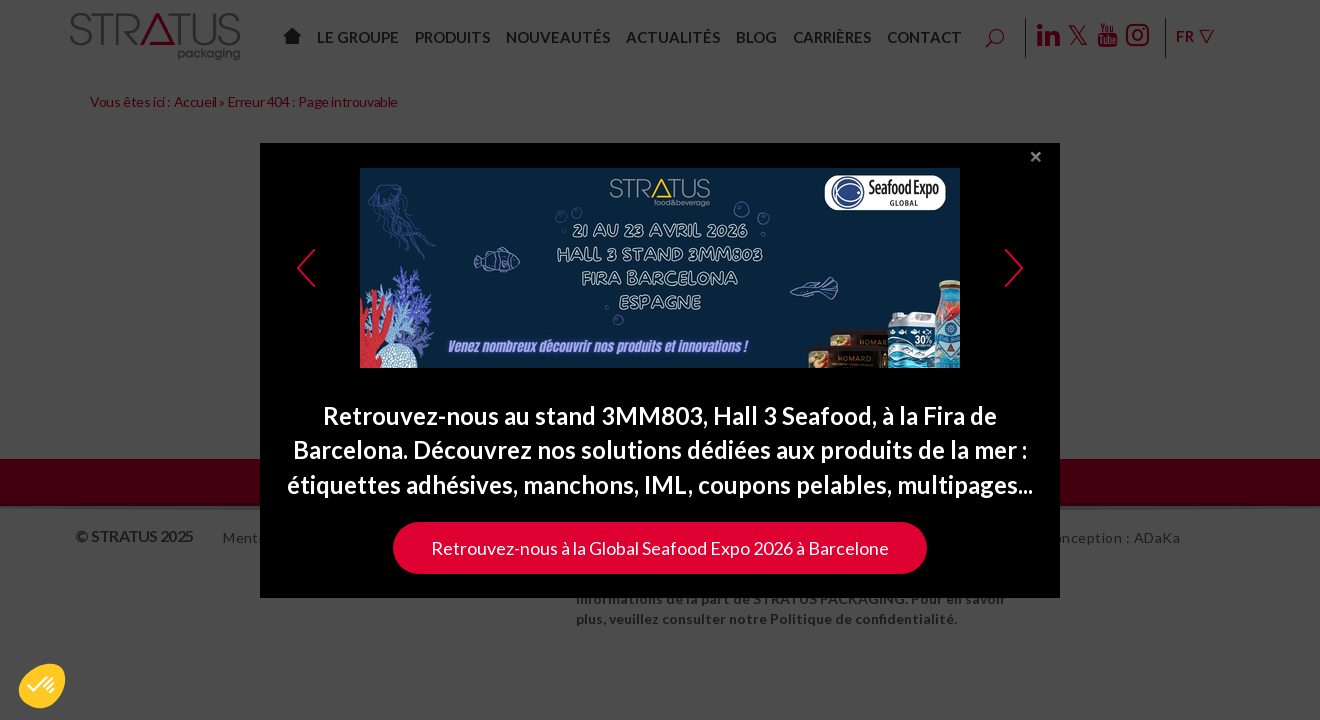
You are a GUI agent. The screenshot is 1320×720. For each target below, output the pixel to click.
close (1036, 168)
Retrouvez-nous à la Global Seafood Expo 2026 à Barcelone (660, 559)
